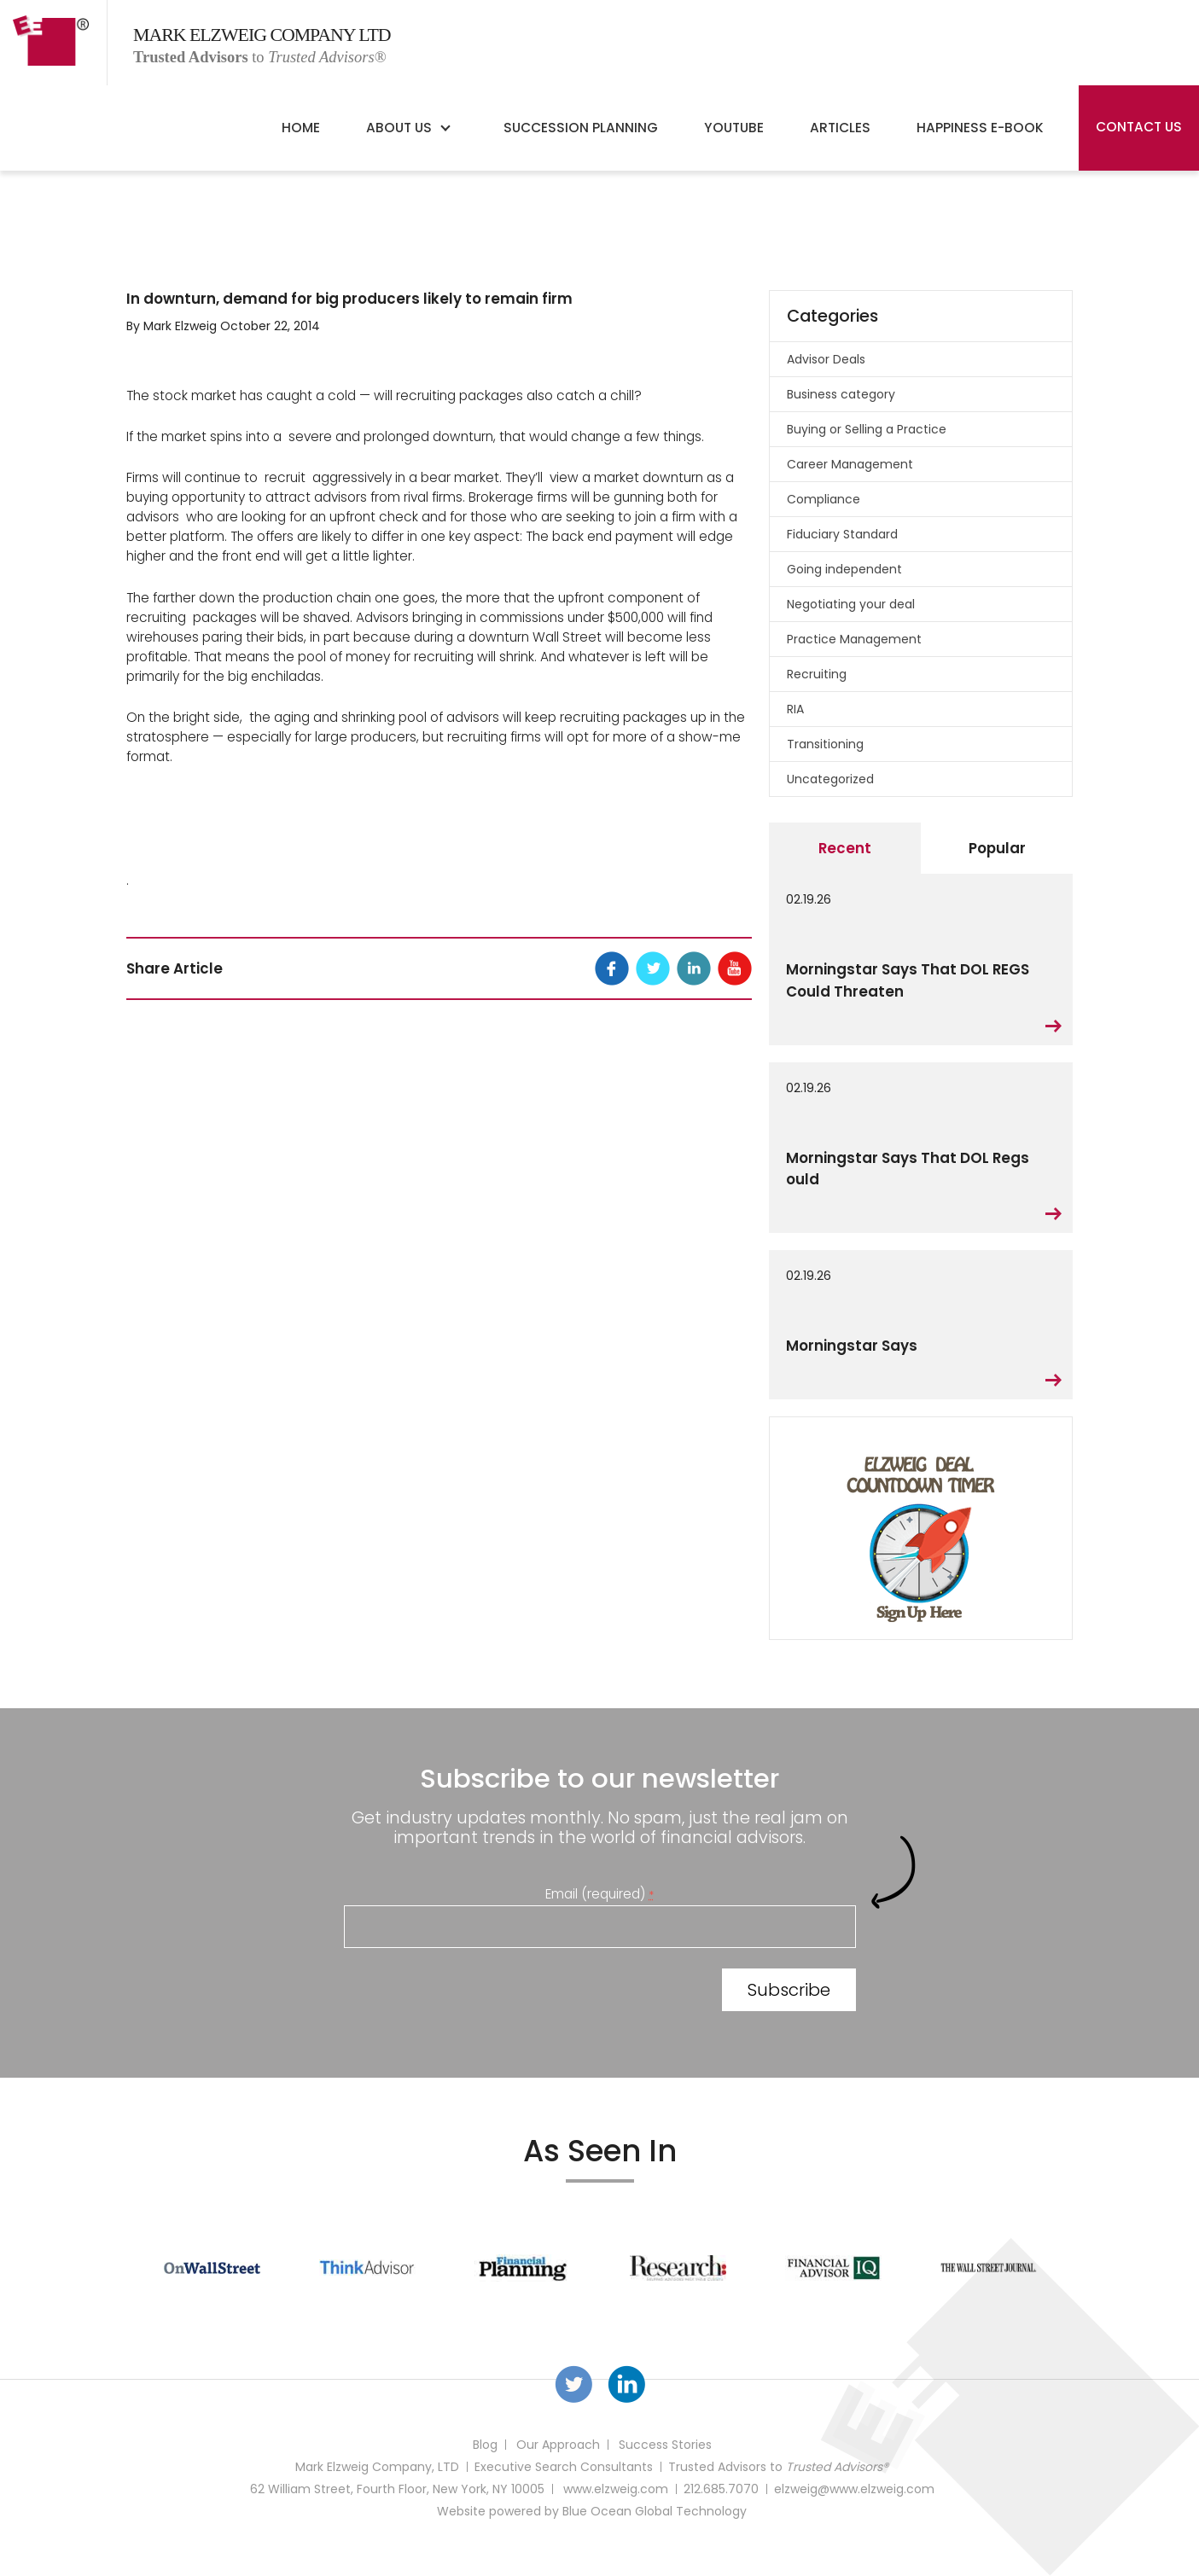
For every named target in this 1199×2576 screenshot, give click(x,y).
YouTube (734, 128)
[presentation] (473, 1993)
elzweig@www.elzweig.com (854, 2488)
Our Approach (558, 2444)
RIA (795, 709)
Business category (841, 394)
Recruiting (817, 674)
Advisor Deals (826, 359)
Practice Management (854, 639)
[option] (212, 2268)
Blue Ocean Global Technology (654, 2511)
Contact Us (1139, 127)
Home (301, 128)
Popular (997, 848)
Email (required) (599, 1894)
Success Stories (665, 2444)
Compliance (823, 499)
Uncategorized (830, 779)
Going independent (844, 569)
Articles (840, 128)
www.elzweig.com (615, 2488)
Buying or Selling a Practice (866, 429)
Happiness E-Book (980, 128)
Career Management (850, 464)
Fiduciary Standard (842, 534)
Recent (844, 848)
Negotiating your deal (851, 604)
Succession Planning (580, 128)
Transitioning (825, 744)
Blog (485, 2444)
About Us (399, 128)
